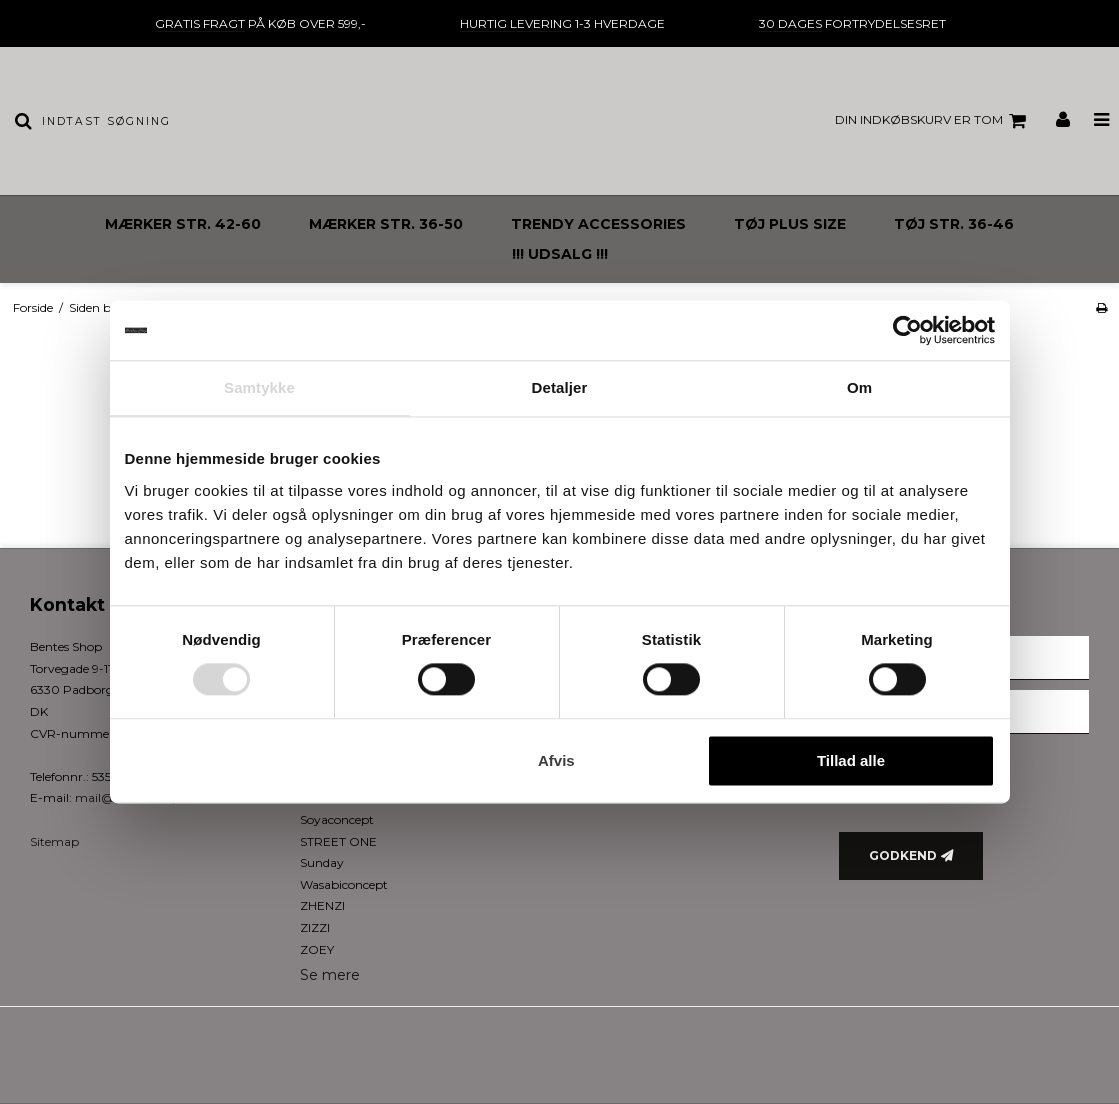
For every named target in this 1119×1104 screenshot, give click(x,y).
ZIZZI (315, 927)
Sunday (322, 862)
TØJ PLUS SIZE (790, 224)
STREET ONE (338, 841)
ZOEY (317, 949)
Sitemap (54, 841)
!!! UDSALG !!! (560, 254)
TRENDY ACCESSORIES (598, 224)
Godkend (903, 855)
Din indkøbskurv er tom (933, 121)
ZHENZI (322, 905)
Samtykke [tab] (259, 387)
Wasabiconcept (344, 884)
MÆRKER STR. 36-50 (386, 224)
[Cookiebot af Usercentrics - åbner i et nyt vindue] (907, 330)
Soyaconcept (337, 819)
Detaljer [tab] (560, 387)
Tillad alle (851, 760)
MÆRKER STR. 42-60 (183, 224)
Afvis (556, 760)
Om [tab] (859, 387)
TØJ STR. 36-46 (954, 224)
